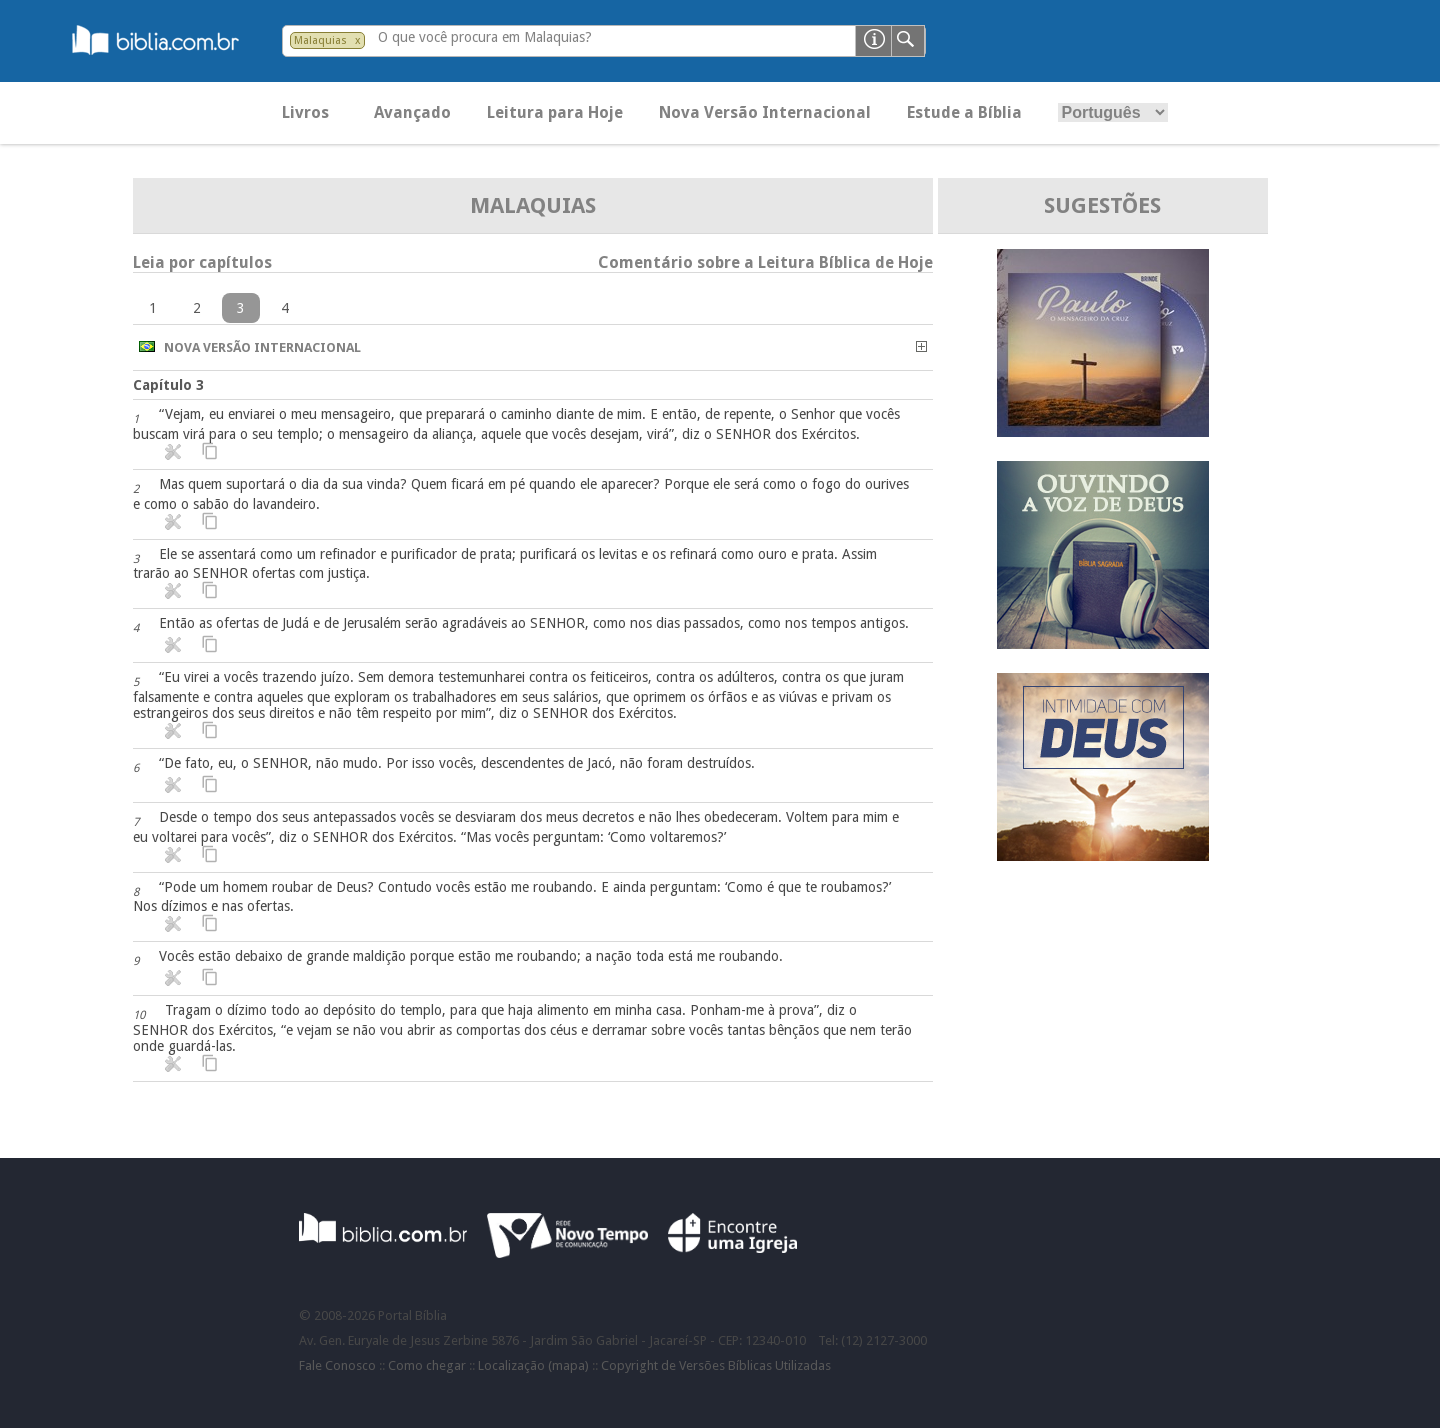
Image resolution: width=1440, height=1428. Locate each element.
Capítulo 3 (168, 385)
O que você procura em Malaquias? (485, 37)
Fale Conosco (337, 1365)
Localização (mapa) (533, 1365)
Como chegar (427, 1365)
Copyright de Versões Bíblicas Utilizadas (716, 1365)
